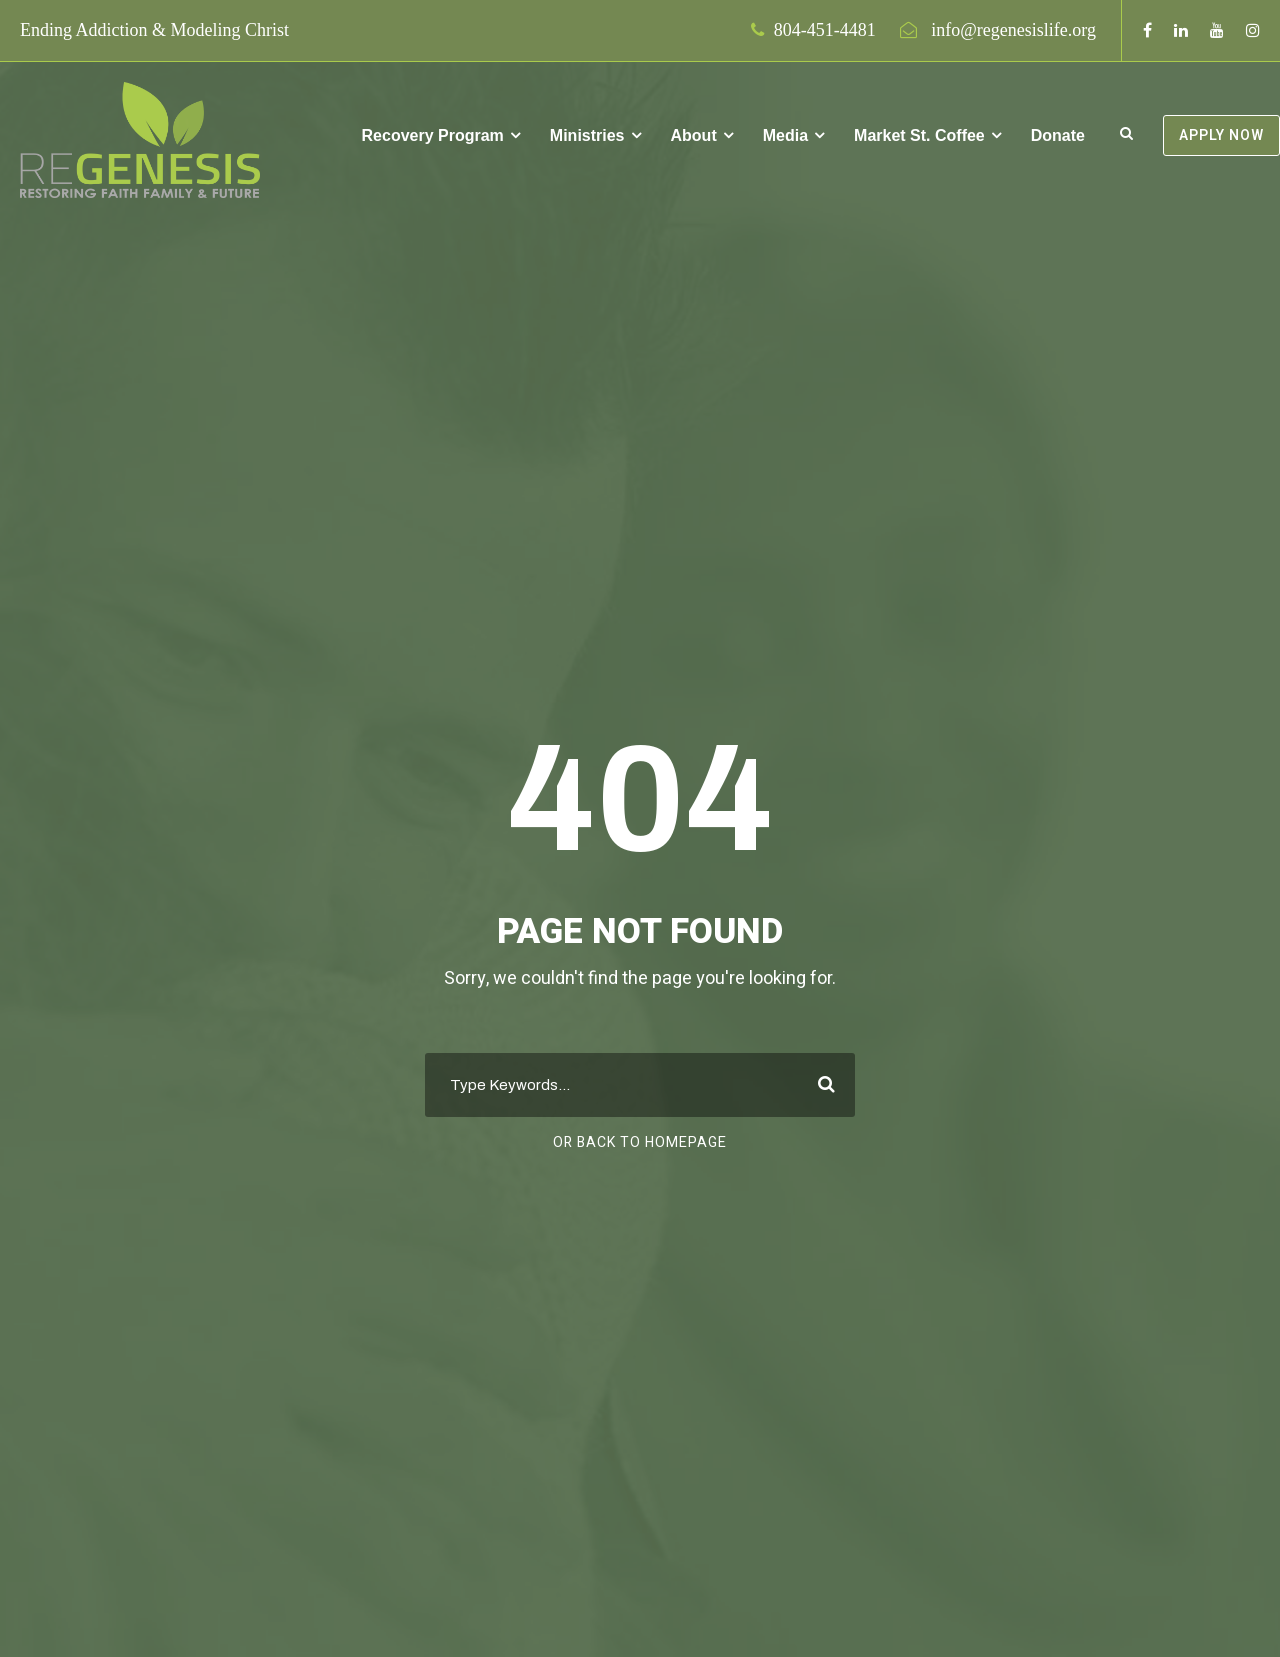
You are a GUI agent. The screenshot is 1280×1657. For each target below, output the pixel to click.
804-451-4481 (825, 30)
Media (785, 135)
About (694, 135)
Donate (1058, 135)
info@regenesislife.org (1013, 30)
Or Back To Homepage (640, 1142)
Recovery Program (433, 135)
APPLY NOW (1221, 135)
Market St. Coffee (919, 135)
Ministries (587, 135)
